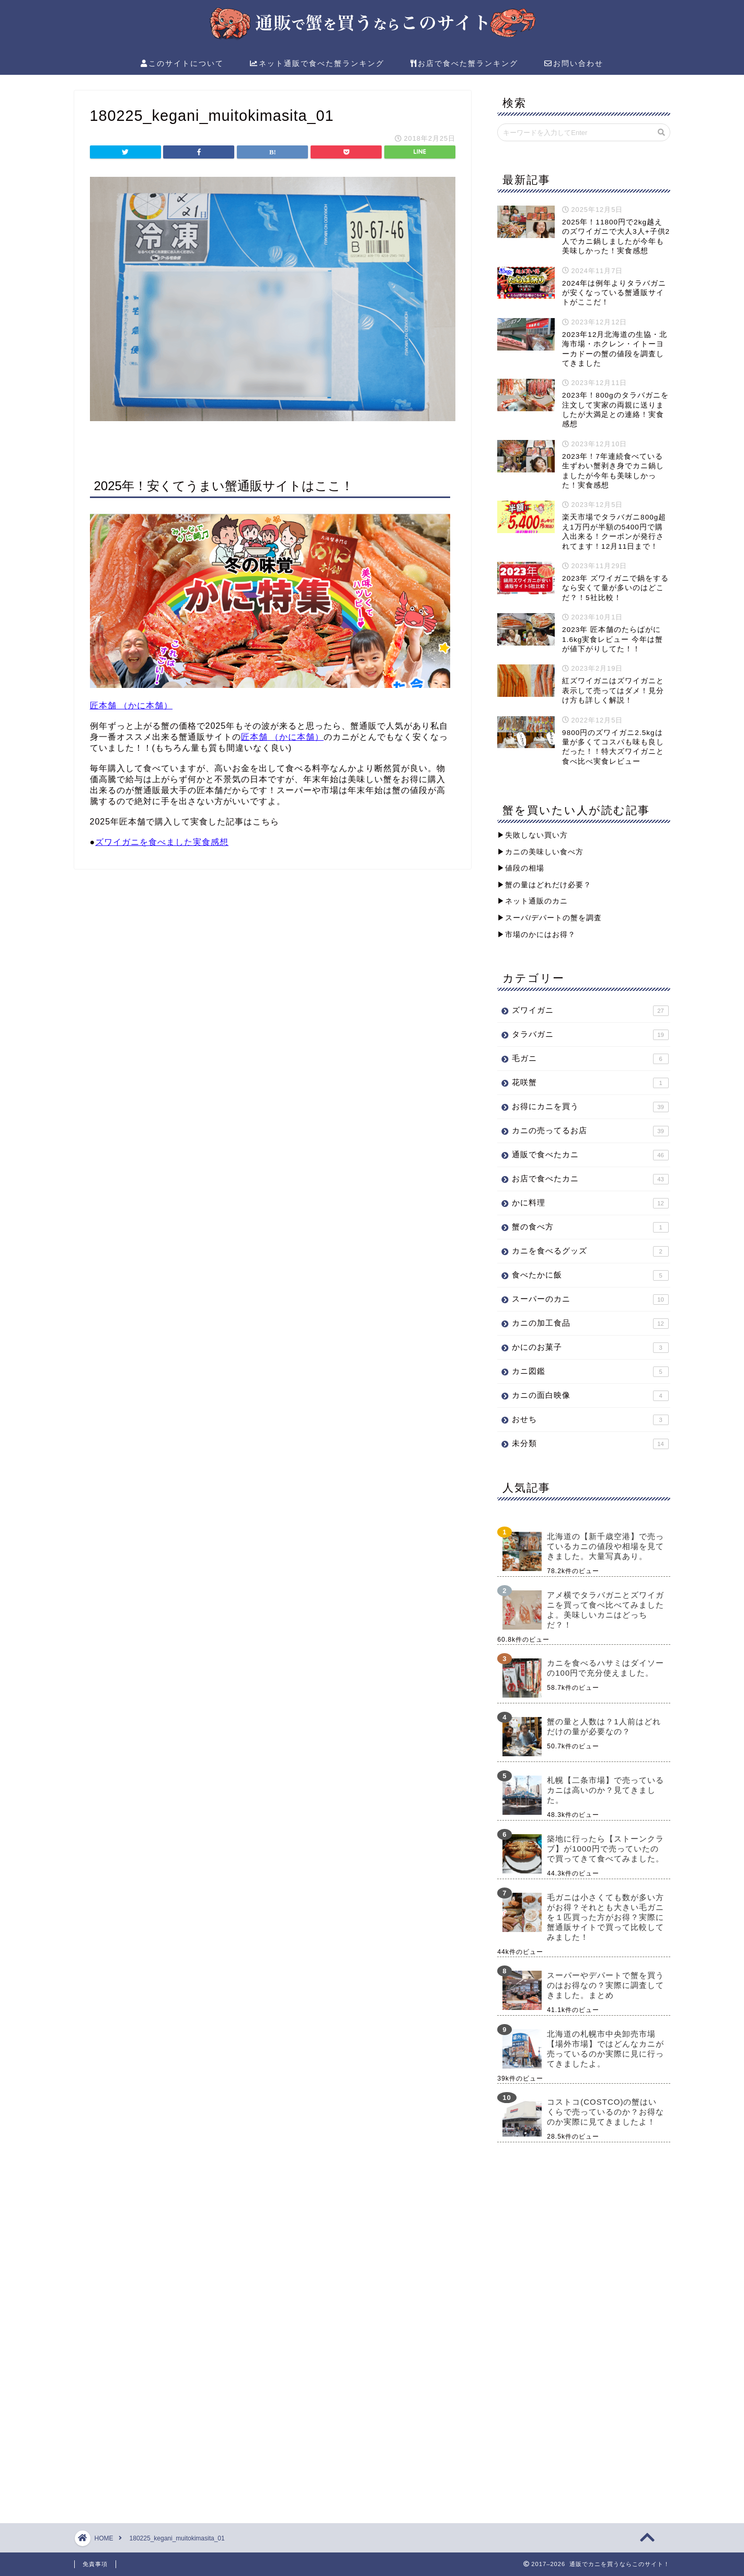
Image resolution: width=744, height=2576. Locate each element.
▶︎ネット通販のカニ (532, 901)
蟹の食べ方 (590, 1227)
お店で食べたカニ (590, 1179)
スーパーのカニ (590, 1299)
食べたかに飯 (590, 1275)
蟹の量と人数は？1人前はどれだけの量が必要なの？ (603, 1726)
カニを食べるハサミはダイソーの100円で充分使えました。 (605, 1667)
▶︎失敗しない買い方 (532, 835)
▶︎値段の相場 (520, 868)
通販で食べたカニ (590, 1155)
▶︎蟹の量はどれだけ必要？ (544, 885)
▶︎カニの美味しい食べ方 (540, 852)
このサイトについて (182, 64)
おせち (590, 1420)
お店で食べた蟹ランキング (464, 64)
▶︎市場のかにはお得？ (536, 935)
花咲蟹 (590, 1083)
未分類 (590, 1444)
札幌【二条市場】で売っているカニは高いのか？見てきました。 (605, 1790)
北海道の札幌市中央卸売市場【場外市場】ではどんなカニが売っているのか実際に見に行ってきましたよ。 (605, 2048)
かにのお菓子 (590, 1347)
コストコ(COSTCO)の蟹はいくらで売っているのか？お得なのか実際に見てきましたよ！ (605, 2111)
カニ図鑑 (590, 1371)
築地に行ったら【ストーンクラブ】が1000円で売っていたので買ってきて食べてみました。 (605, 1848)
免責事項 (95, 2564)
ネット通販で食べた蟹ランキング (317, 64)
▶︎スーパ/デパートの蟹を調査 (549, 918)
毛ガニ (590, 1059)
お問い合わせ (573, 64)
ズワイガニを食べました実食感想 (161, 842)
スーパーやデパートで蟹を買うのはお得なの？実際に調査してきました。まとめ (605, 1985)
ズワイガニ (590, 1010)
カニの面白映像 (590, 1396)
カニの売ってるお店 (590, 1131)
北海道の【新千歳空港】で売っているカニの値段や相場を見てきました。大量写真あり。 (605, 1546)
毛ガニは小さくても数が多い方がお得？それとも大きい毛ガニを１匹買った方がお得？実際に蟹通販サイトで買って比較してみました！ (605, 1917)
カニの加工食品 (590, 1323)
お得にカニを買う (590, 1107)
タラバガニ (590, 1035)
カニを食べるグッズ (590, 1251)
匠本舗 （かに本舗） (131, 705)
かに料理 (590, 1203)
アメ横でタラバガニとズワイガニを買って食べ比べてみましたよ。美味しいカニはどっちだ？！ (605, 1609)
